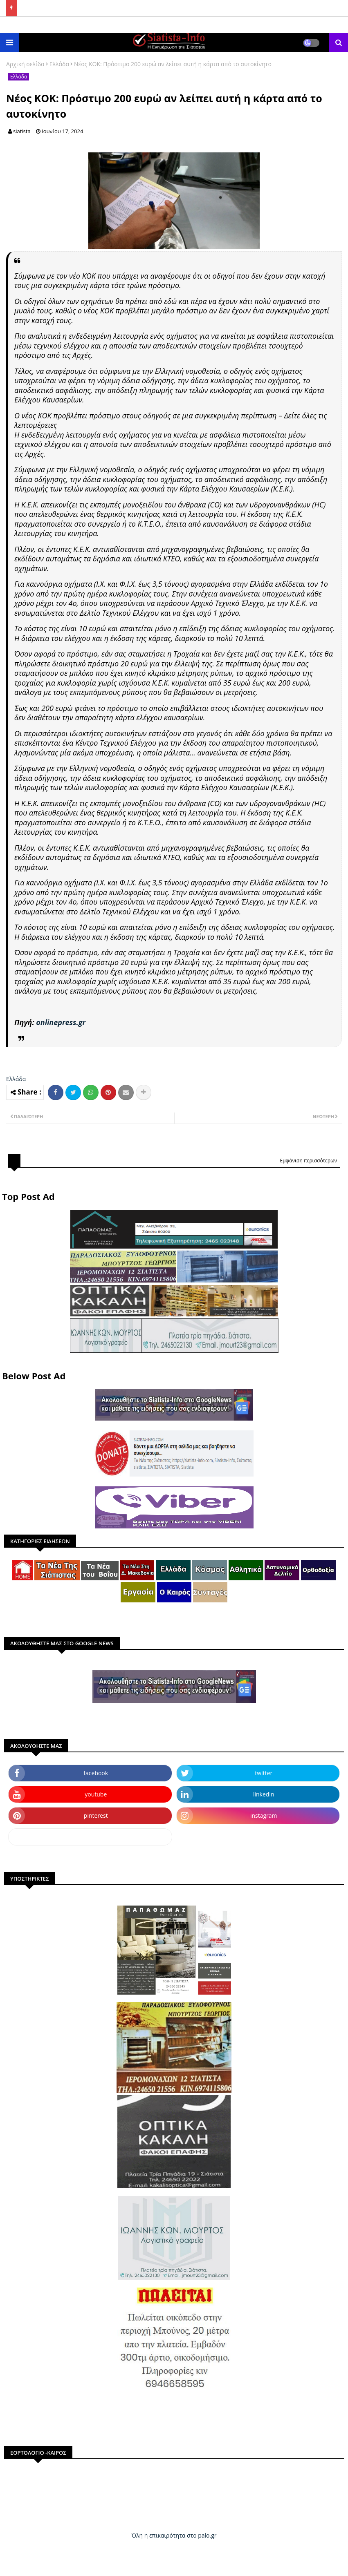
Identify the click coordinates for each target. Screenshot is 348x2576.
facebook (95, 1773)
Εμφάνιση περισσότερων (308, 1160)
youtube (96, 1794)
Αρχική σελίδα (25, 64)
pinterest (96, 1815)
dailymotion (90, 1837)
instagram (263, 1815)
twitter (263, 1773)
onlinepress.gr (60, 1022)
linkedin (263, 1794)
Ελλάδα (59, 64)
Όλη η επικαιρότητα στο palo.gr (173, 2535)
